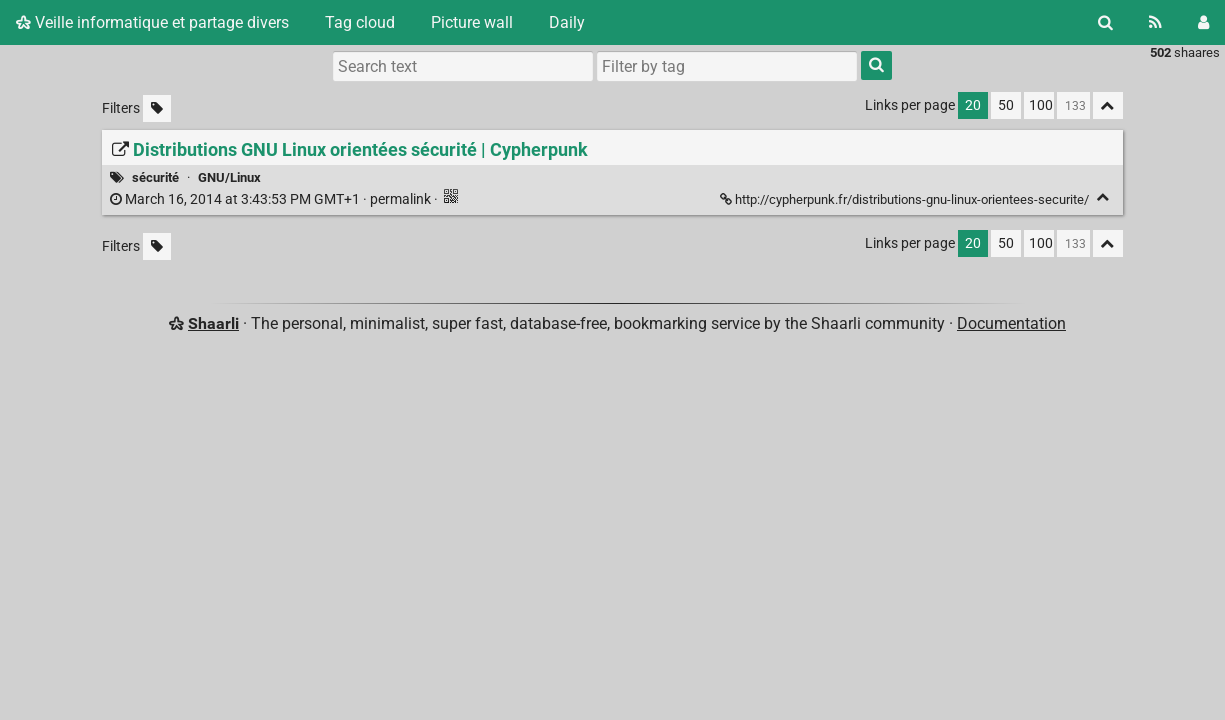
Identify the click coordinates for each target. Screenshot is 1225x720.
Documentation (1011, 323)
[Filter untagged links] (157, 108)
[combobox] (727, 66)
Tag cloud (360, 22)
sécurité (155, 177)
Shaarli (213, 323)
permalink (272, 199)
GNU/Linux (229, 177)
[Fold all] (1108, 105)
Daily (567, 22)
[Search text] (463, 66)
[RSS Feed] (1155, 22)
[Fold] (1103, 197)
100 (1041, 105)
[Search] (1105, 22)
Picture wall (472, 22)
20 (973, 105)
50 (1006, 105)
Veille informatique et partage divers (152, 22)
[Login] (1203, 22)
